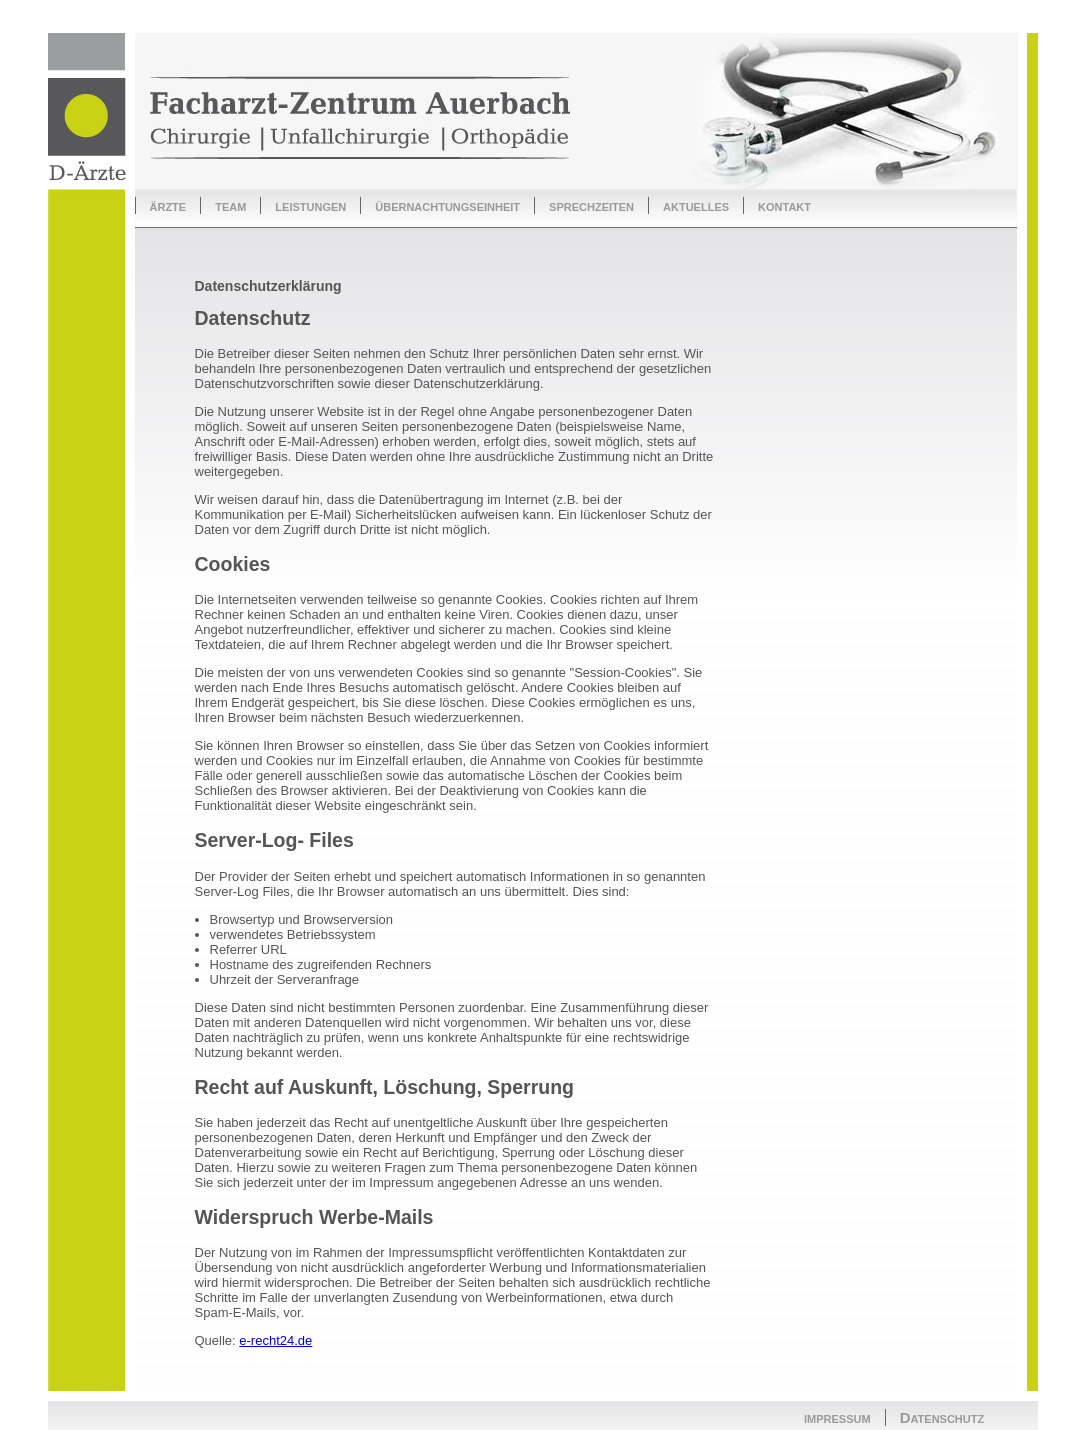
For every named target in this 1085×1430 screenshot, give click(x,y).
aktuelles (696, 205)
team (230, 205)
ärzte (168, 205)
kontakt (784, 205)
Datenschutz (942, 1417)
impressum (837, 1417)
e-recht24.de (275, 1340)
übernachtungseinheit (447, 205)
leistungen (310, 205)
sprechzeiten (591, 205)
